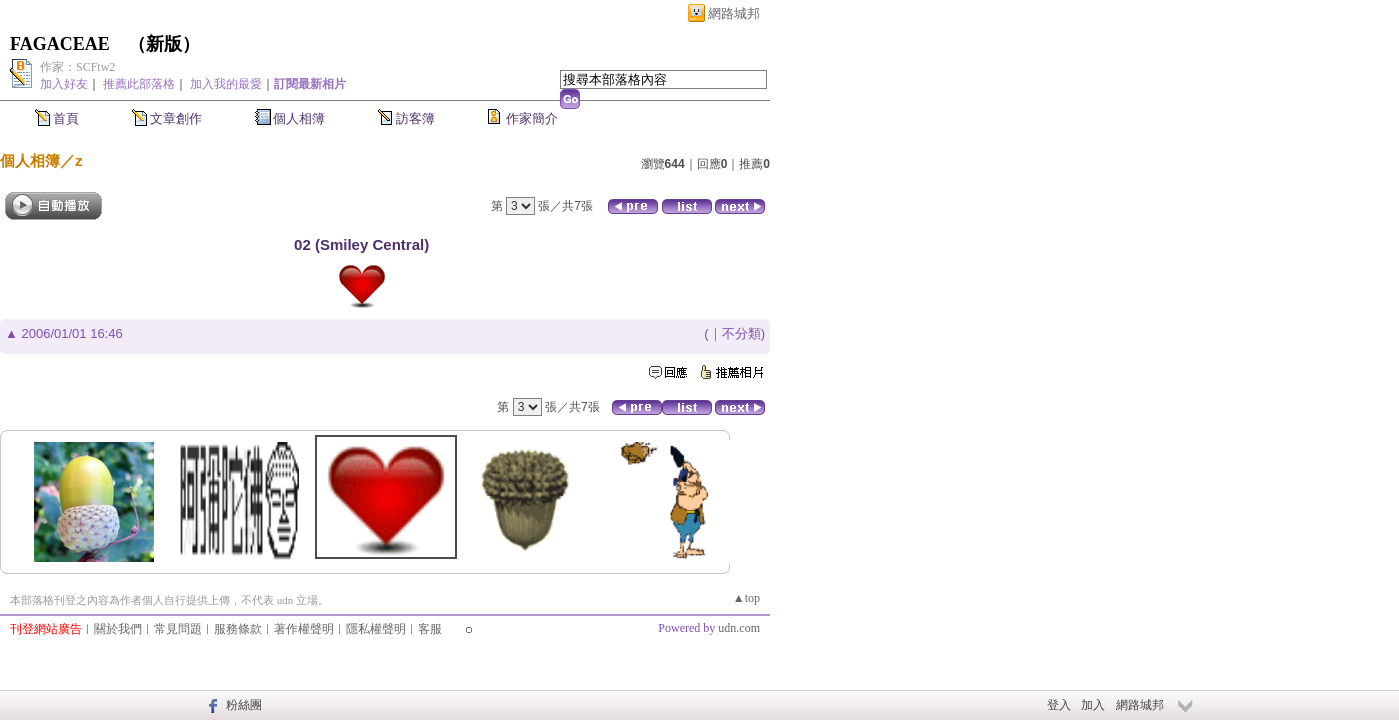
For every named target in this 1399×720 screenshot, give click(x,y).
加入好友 (64, 84)
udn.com (739, 628)
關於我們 (118, 629)
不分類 (741, 333)
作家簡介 (532, 118)
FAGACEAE (60, 44)
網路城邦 (734, 13)
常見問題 (178, 629)
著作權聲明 (304, 629)
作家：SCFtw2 (77, 67)
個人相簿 (299, 118)
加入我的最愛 (226, 84)
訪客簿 (415, 118)
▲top (746, 598)
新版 (164, 44)
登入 (1059, 705)
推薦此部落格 (139, 84)
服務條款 (238, 629)
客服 (430, 629)
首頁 (66, 118)
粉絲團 (244, 705)
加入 (1093, 705)
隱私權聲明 (376, 629)
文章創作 (176, 118)
